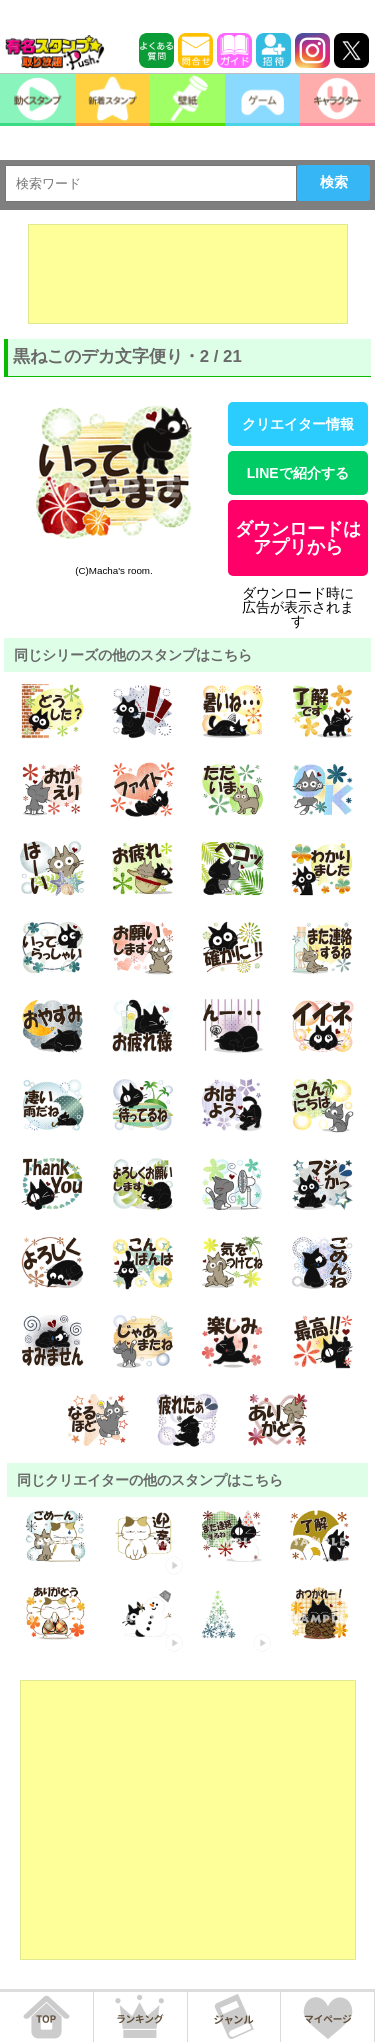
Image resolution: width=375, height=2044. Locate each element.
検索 (334, 182)
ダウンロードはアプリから (298, 538)
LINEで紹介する (298, 473)
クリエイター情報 (298, 424)
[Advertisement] (188, 274)
